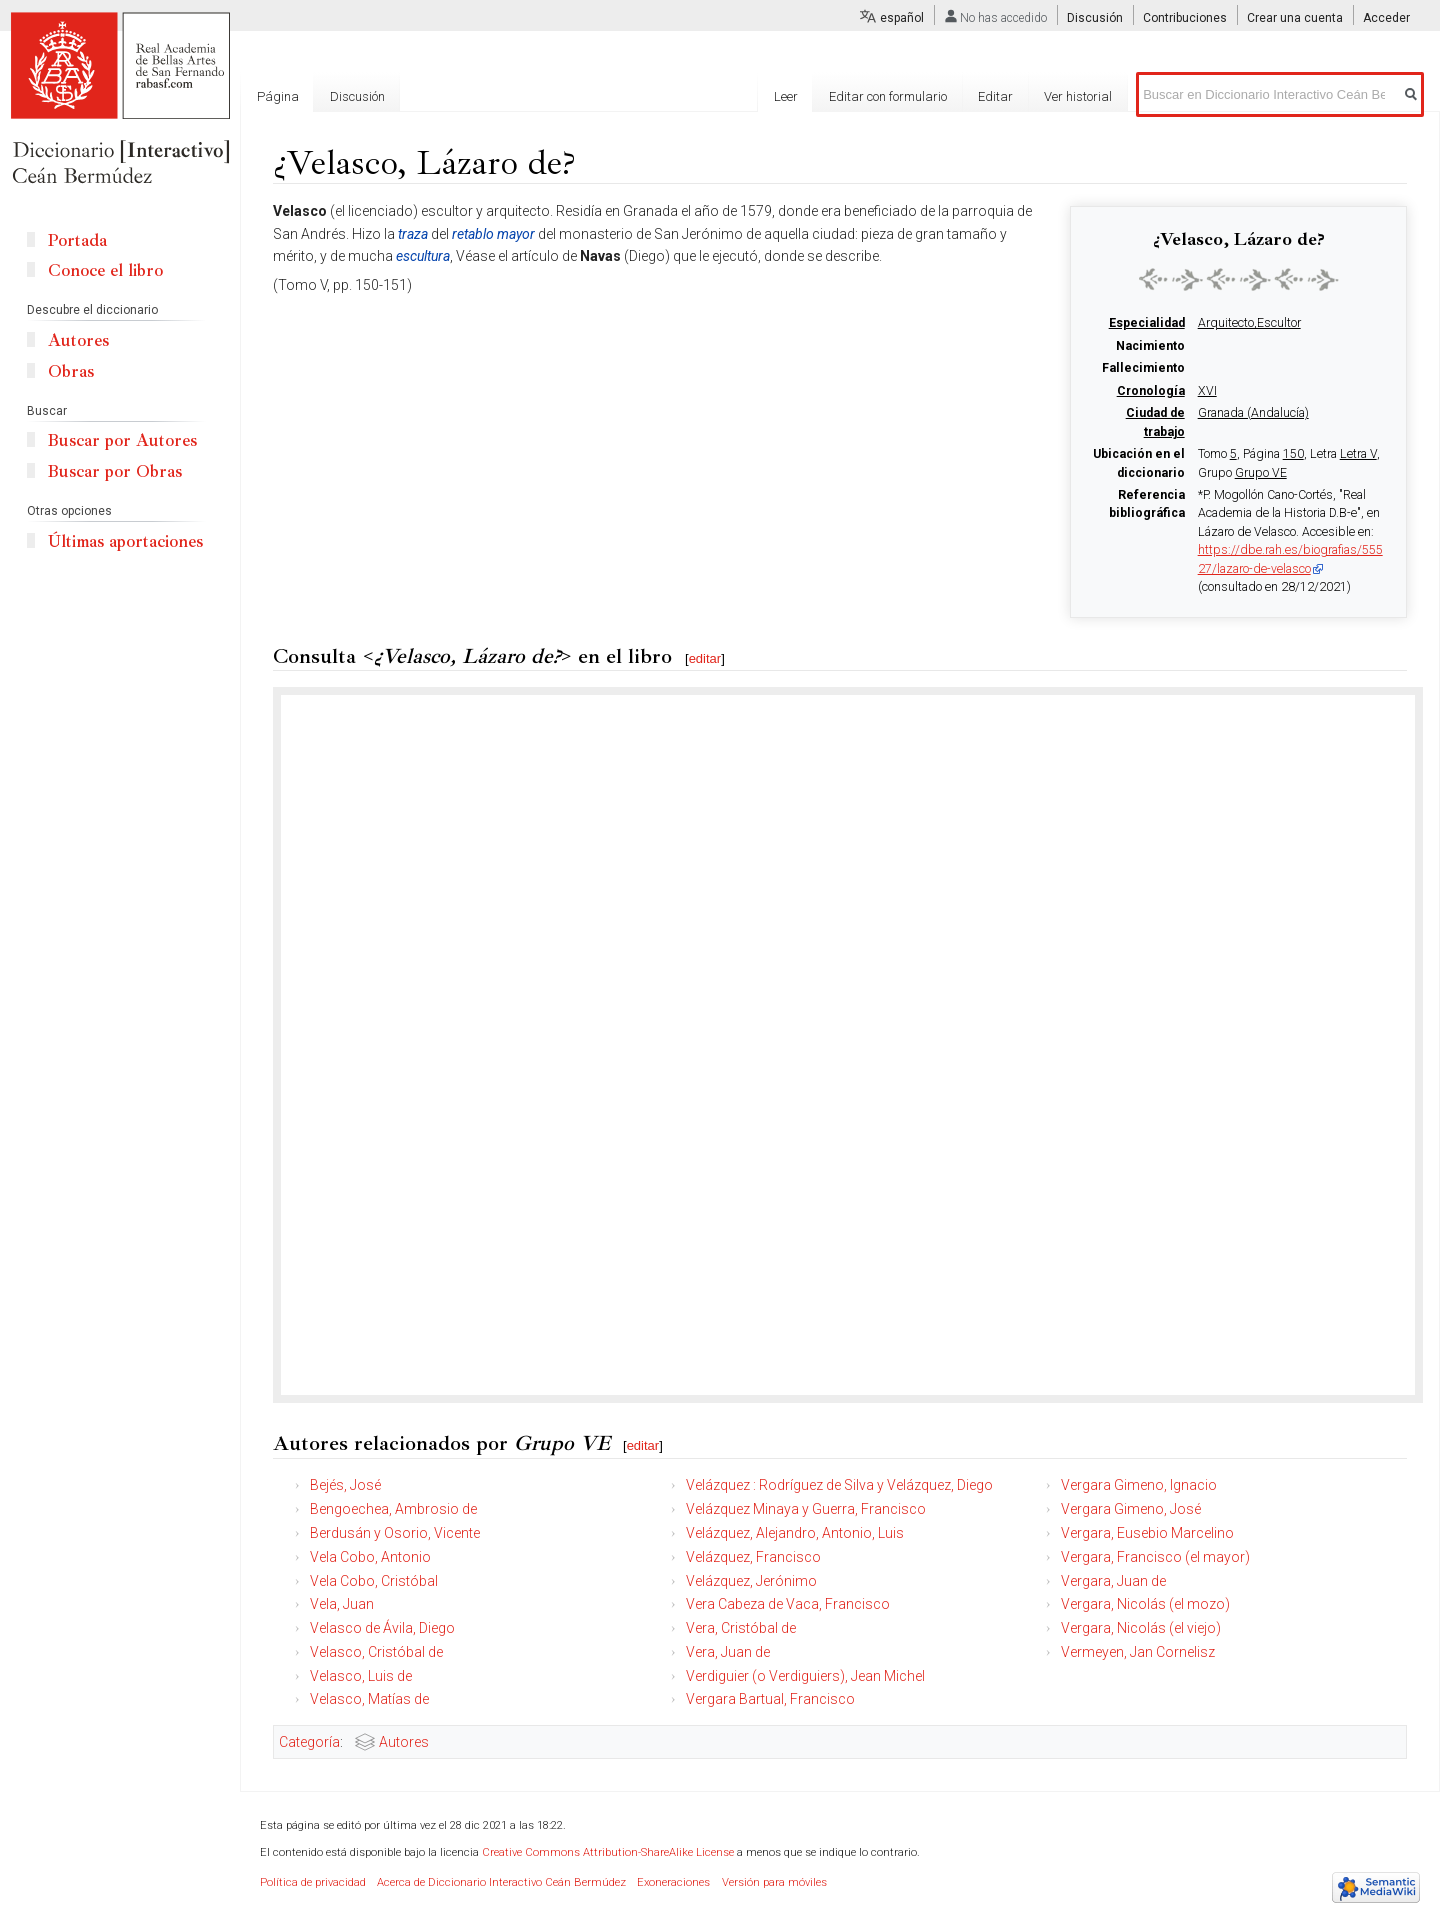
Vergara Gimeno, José (1131, 1509)
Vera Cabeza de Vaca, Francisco (788, 1604)
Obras (71, 371)
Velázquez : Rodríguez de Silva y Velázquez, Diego (839, 1485)
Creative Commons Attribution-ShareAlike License (608, 1852)
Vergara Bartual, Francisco (770, 1699)
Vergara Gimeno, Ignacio (1139, 1485)
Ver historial (1078, 96)
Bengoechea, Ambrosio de (393, 1509)
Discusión (1095, 18)
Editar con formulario (888, 96)
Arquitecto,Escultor (1249, 323)
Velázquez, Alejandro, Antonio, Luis (795, 1533)
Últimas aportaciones (125, 541)
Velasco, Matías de (369, 1699)
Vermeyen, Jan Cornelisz (1138, 1652)
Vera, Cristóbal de (741, 1628)
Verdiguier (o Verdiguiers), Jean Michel (805, 1676)
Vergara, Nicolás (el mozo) (1145, 1604)
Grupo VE (1261, 473)
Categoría (309, 1742)
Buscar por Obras (115, 471)
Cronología (1151, 391)
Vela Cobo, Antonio (370, 1557)
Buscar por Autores (122, 440)
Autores (404, 1742)
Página (278, 96)
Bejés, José (345, 1485)
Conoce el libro (105, 270)
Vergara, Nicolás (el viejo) (1141, 1628)
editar (705, 658)
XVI (1207, 391)
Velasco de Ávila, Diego (382, 1628)
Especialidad (1147, 323)
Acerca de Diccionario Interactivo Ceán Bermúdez (501, 1882)
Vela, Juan (342, 1604)
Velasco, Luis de (361, 1676)
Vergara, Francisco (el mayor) (1155, 1557)
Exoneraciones (673, 1882)
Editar (995, 96)
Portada (77, 240)
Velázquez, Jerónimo (751, 1581)
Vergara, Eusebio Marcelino (1147, 1533)
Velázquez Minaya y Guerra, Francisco (806, 1509)
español (902, 18)
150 (1293, 454)
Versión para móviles (774, 1882)
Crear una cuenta (1295, 18)
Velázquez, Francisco (753, 1557)
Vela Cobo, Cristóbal (374, 1581)
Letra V (1358, 454)
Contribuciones (1185, 18)
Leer (786, 96)
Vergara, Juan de (1113, 1581)
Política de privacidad (313, 1882)
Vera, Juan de (728, 1652)
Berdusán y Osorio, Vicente (395, 1533)
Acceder (1386, 18)
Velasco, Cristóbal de (376, 1652)
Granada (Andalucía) (1253, 413)
